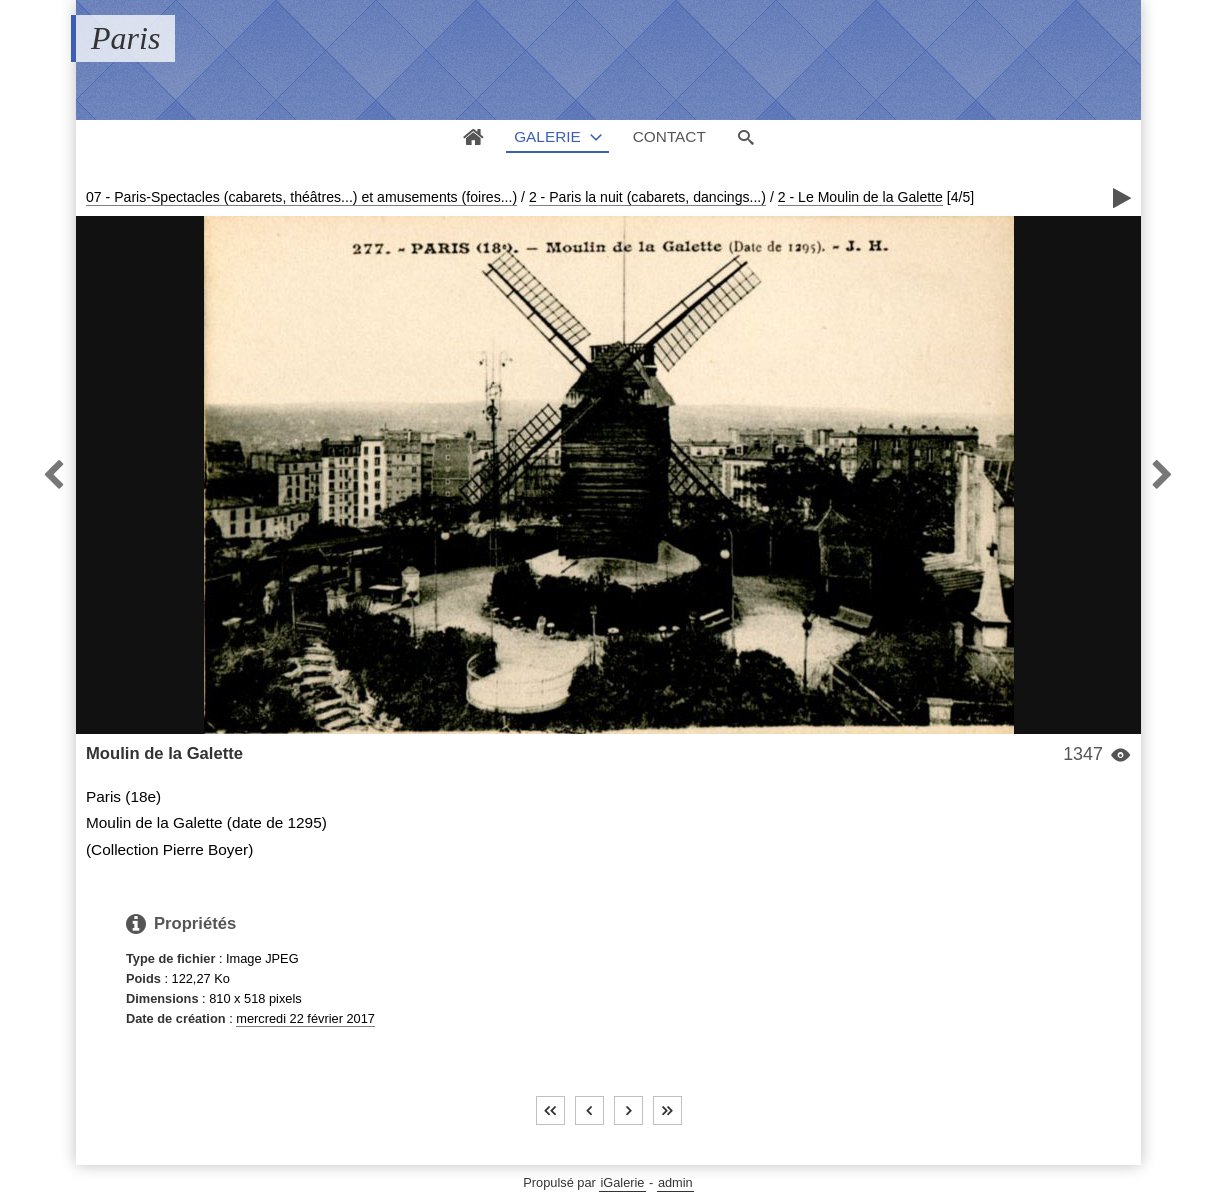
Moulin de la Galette (164, 753)
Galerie (547, 136)
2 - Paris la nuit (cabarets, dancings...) (647, 197)
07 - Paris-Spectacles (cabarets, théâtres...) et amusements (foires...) (301, 197)
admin (675, 1182)
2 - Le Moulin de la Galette (860, 197)
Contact (669, 136)
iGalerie (622, 1182)
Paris (125, 38)
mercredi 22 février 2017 (305, 1018)
